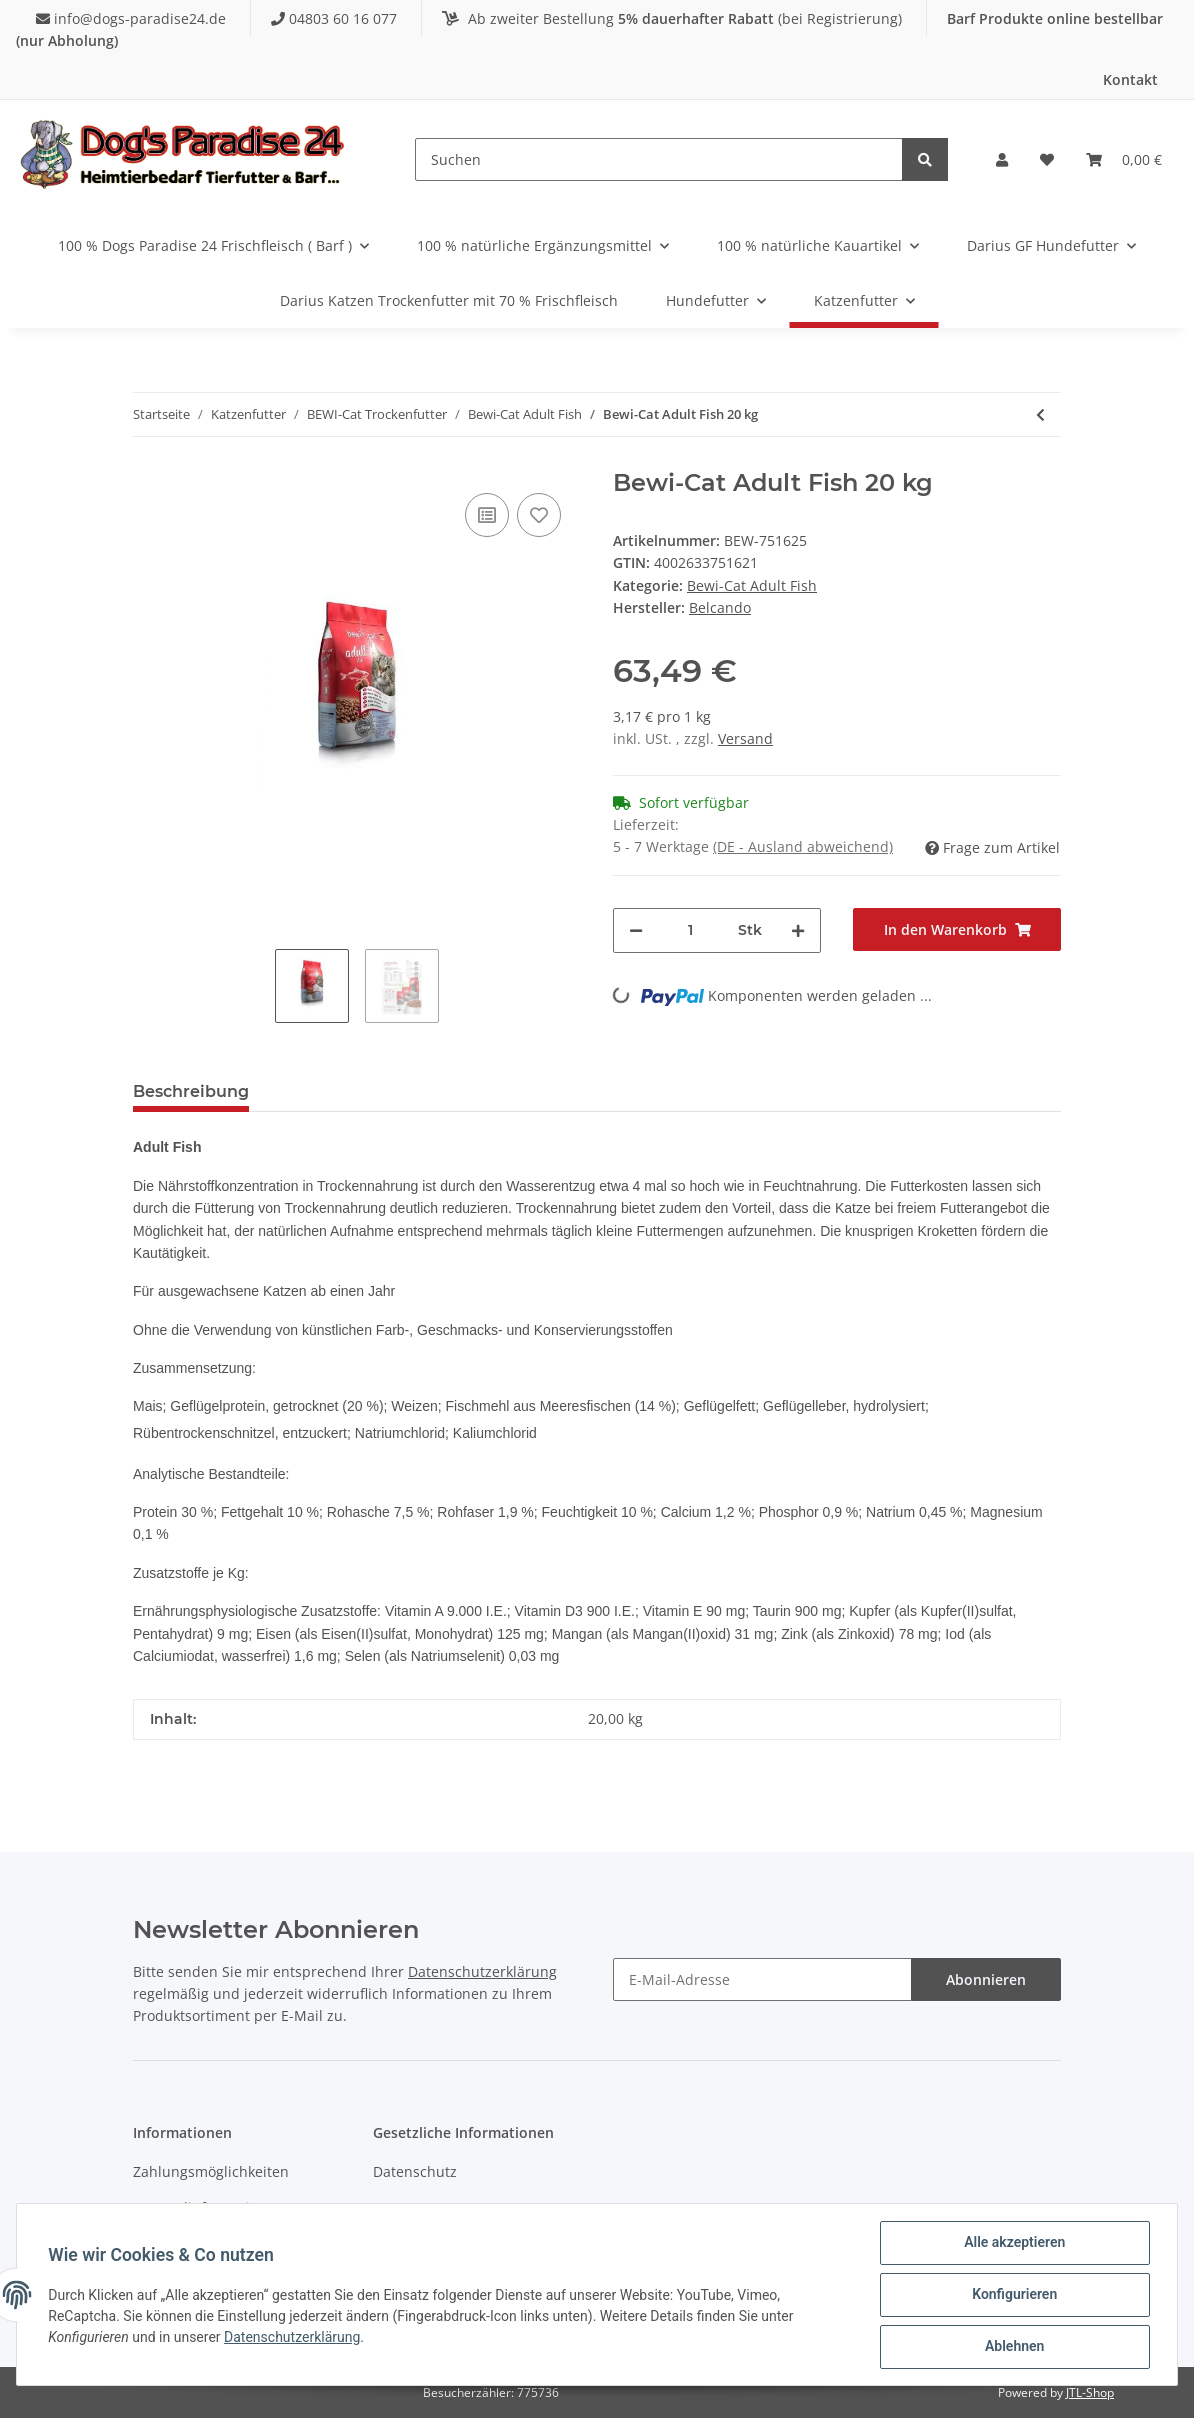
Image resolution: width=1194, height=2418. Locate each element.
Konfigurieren (1013, 2295)
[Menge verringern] (636, 930)
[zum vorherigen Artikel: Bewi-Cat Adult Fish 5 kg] (1040, 414)
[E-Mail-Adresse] (762, 1979)
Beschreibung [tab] (191, 1091)
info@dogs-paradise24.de (133, 18)
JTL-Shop (1090, 2392)
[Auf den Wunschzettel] (539, 515)
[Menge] (690, 930)
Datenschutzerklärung (482, 1971)
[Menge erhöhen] (798, 930)
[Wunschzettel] (1047, 160)
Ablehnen (1013, 2347)
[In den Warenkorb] (957, 929)
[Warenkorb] (1124, 160)
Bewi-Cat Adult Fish (752, 585)
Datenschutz (415, 2171)
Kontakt (1130, 79)
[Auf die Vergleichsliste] (487, 515)
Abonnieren (986, 1979)
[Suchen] (659, 159)
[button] (1002, 160)
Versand (745, 738)
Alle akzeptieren (1013, 2243)
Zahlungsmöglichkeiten (211, 2171)
